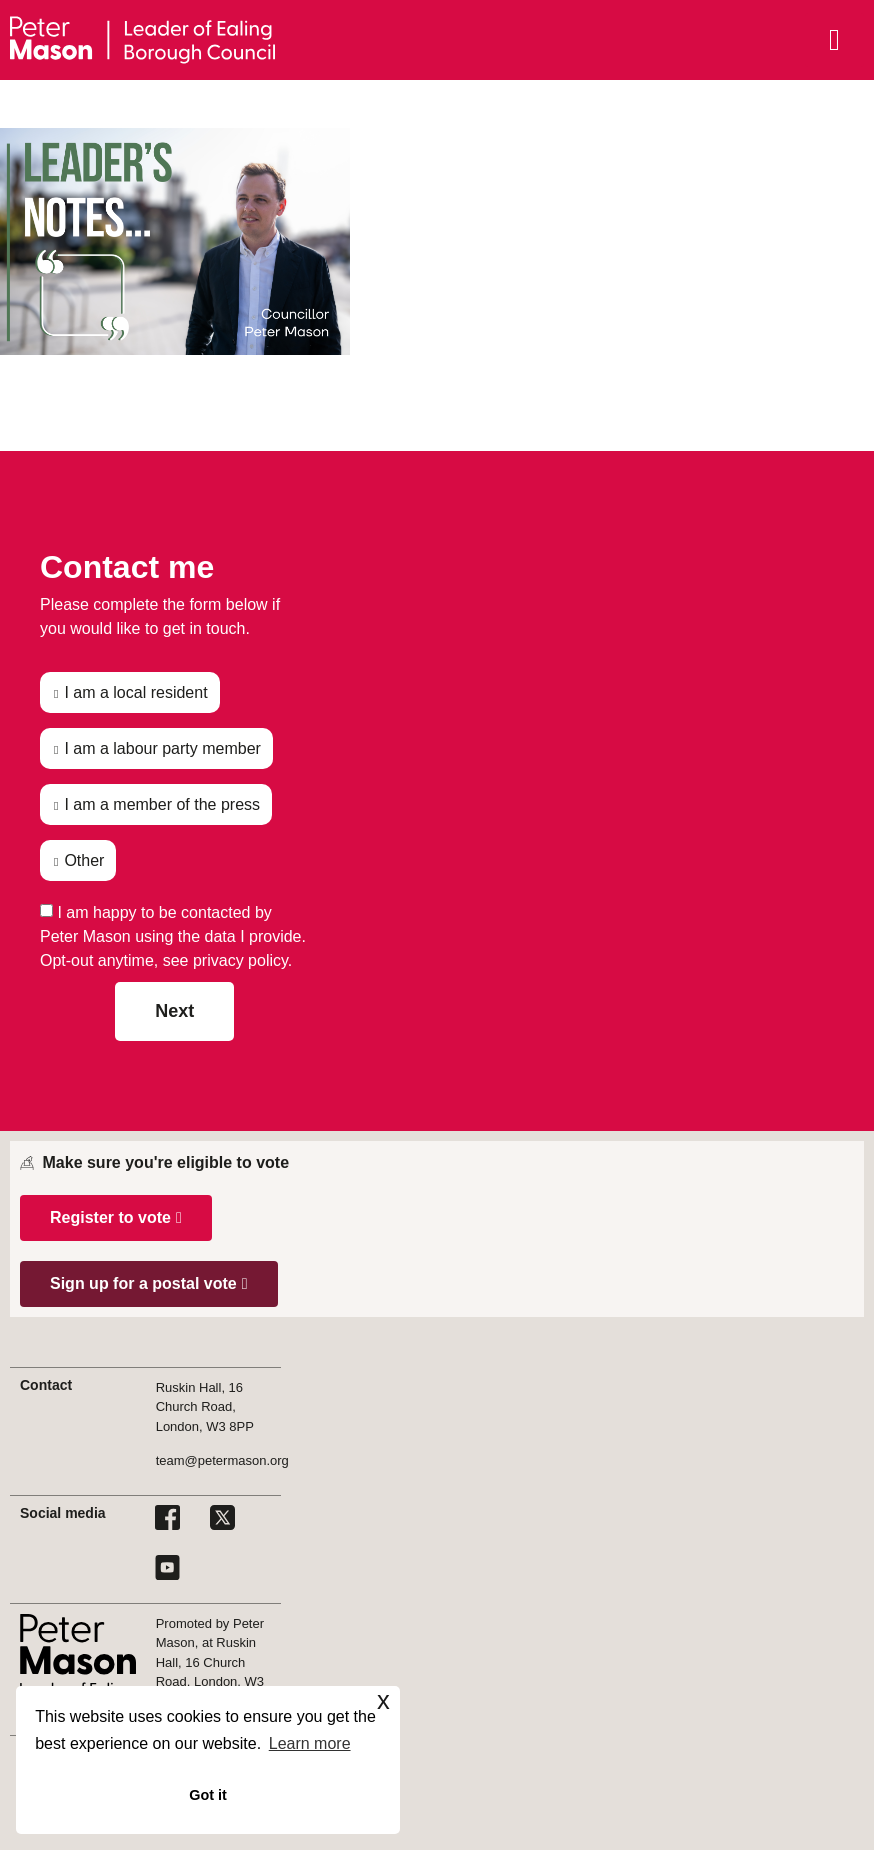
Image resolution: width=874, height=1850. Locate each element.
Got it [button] (208, 1795)
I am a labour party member (162, 748)
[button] (116, 1218)
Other (84, 860)
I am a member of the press (162, 804)
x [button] (383, 1700)
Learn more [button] (310, 1743)
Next (174, 1011)
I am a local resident (135, 692)
